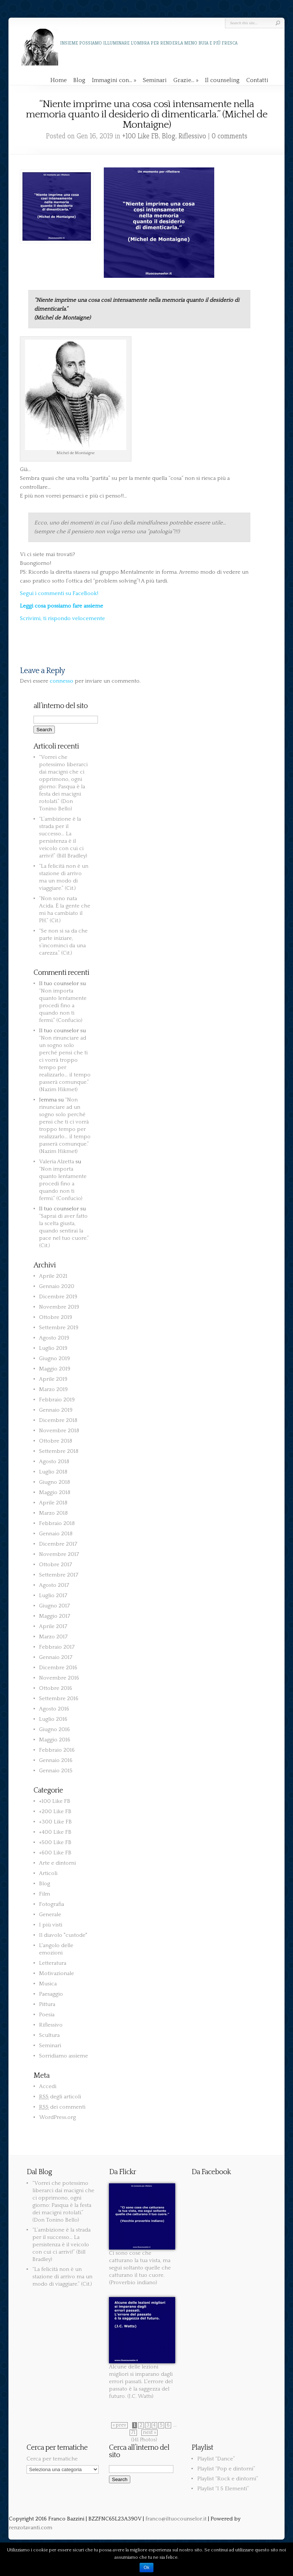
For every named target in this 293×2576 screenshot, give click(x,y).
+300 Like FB (55, 1822)
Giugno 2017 (54, 1606)
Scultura (49, 2035)
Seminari (155, 80)
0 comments (229, 136)
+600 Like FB (55, 1853)
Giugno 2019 (54, 1358)
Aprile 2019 (53, 1379)
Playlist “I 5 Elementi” (223, 2488)
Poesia (46, 2014)
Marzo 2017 (53, 1637)
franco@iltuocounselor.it (175, 2519)
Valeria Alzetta (56, 1161)
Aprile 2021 (53, 1276)
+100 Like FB (140, 136)
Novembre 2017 (59, 1554)
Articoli (48, 1873)
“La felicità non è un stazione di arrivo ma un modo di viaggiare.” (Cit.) (62, 2276)
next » (149, 2432)
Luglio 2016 (53, 1719)
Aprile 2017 (53, 1626)
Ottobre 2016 (55, 1688)
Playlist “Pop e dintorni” (226, 2469)
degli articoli (60, 2097)
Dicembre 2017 (58, 1544)
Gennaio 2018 (56, 1534)
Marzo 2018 (53, 1513)
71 (133, 2432)
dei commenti (62, 2107)
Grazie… (185, 80)
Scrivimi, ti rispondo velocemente (62, 618)
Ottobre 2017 (55, 1564)
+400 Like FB (55, 1832)
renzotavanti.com (30, 2527)
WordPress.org (57, 2117)
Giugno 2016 (54, 1729)
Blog (79, 80)
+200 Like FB (55, 1811)
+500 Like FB (55, 1842)
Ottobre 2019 (55, 1317)
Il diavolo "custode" (63, 1935)
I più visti (50, 1925)
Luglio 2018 (53, 1472)
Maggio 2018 (54, 1492)
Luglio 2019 (53, 1348)
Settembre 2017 (58, 1575)
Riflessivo (192, 136)
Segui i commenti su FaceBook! (59, 593)
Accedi (47, 2086)
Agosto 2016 (54, 1709)
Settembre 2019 (58, 1327)
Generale (50, 1914)
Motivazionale (56, 1973)
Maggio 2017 (54, 1616)
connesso (61, 681)
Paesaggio (51, 1994)
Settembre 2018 (58, 1451)
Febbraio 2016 (57, 1750)
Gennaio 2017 (56, 1657)
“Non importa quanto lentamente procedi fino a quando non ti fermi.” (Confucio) (63, 1005)
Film (44, 1894)
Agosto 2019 (54, 1338)
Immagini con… (114, 80)
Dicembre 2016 (58, 1667)
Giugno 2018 (54, 1482)
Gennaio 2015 (56, 1771)
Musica (48, 1984)
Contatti (257, 80)
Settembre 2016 (58, 1698)
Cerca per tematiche (52, 2459)
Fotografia (51, 1904)
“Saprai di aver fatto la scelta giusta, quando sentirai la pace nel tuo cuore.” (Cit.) (64, 1231)
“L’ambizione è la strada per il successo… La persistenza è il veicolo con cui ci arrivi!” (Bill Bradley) (61, 2244)
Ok (146, 2567)
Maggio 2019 (54, 1369)
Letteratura (52, 1963)
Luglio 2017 (53, 1595)
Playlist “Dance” (216, 2459)
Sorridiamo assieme (63, 2056)
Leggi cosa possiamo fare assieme (61, 606)
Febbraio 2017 (57, 1647)
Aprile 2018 (53, 1503)
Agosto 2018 (54, 1461)
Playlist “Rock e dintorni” (227, 2479)
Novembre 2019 (59, 1307)
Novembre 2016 (59, 1678)
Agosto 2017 (54, 1585)
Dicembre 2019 (58, 1297)
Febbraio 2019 (57, 1400)
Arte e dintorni (57, 1863)
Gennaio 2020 (56, 1286)
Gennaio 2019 (56, 1410)
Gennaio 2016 (56, 1760)
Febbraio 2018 (57, 1523)
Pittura (47, 2004)
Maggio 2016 (54, 1740)
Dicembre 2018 (58, 1420)
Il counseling (222, 80)
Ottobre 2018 (55, 1441)
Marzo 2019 (53, 1389)
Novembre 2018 (59, 1430)
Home (58, 80)
